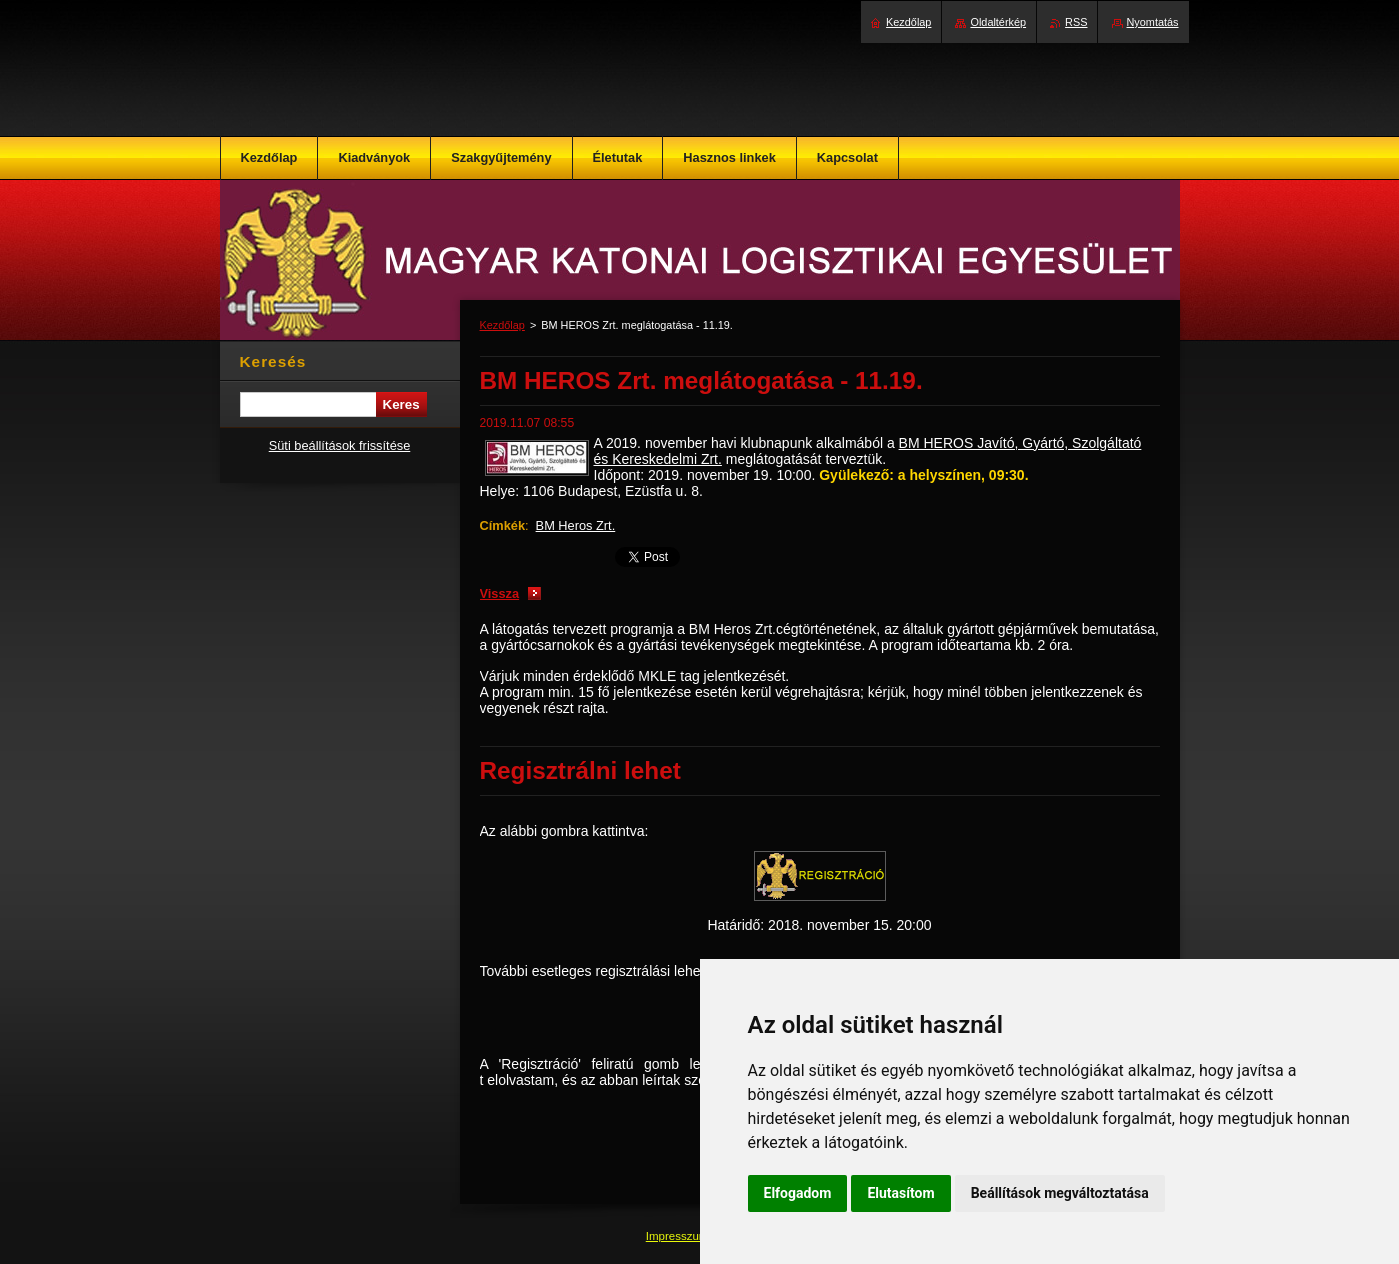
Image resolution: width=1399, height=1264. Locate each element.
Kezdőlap (502, 325)
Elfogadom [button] (798, 1193)
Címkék (503, 525)
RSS (1076, 22)
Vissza (500, 593)
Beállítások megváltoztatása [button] (1060, 1193)
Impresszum (679, 1236)
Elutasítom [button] (900, 1193)
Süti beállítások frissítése (340, 445)
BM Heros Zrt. (576, 525)
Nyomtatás (1153, 22)
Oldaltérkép (998, 22)
